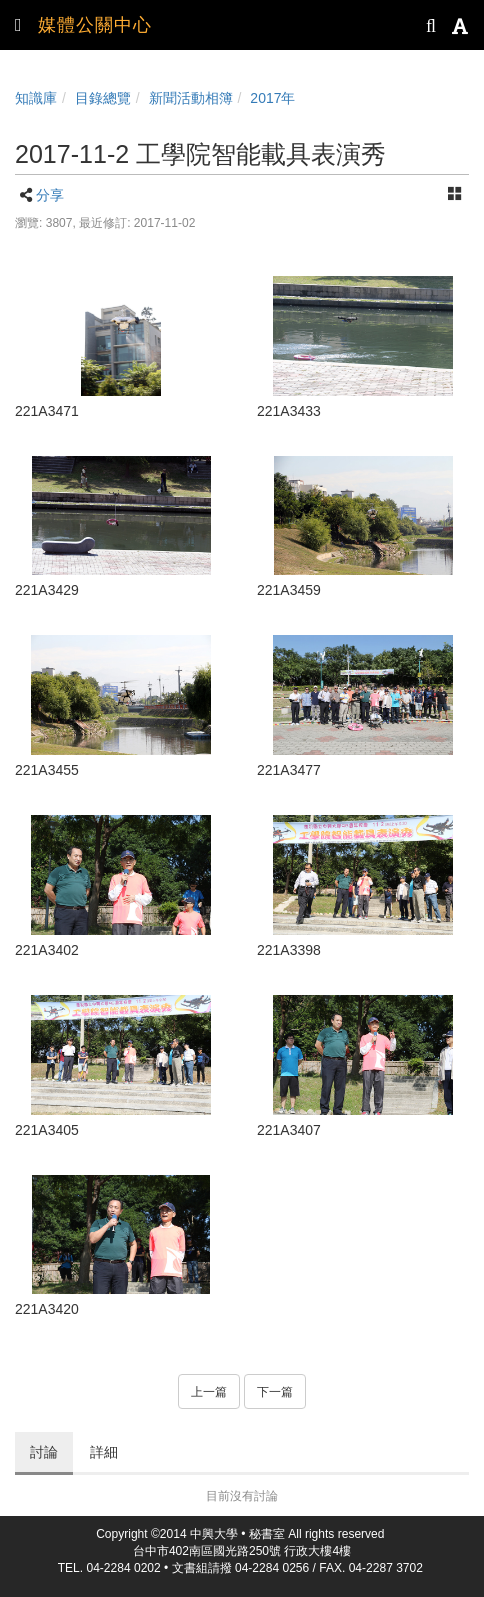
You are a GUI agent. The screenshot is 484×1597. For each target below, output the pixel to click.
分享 (50, 195)
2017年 (272, 98)
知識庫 (36, 98)
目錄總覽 (103, 98)
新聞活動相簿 (191, 98)
